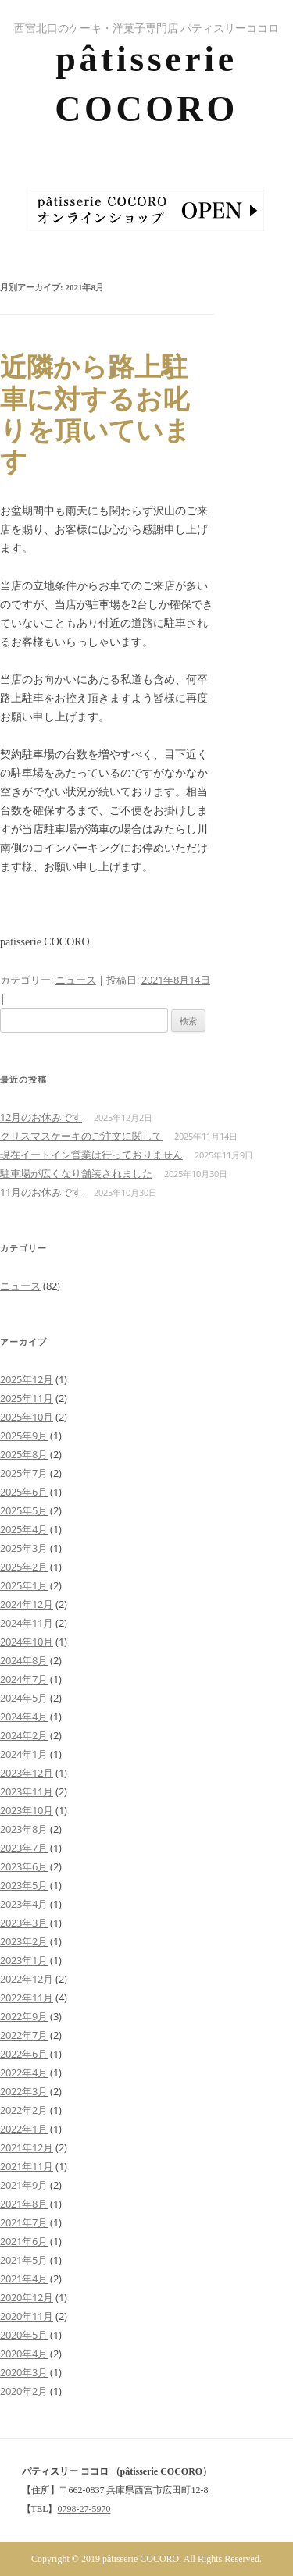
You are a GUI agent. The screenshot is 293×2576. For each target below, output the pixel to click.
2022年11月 (26, 1998)
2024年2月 (24, 1735)
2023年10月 (26, 1810)
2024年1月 (24, 1754)
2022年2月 (24, 2110)
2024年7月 (24, 1679)
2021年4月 (24, 2279)
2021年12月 (26, 2147)
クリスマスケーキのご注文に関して (81, 1136)
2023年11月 (26, 1791)
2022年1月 (24, 2129)
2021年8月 (24, 2204)
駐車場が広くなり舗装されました (76, 1173)
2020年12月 (26, 2297)
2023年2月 (24, 1941)
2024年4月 (24, 1717)
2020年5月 (24, 2335)
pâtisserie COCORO (146, 84)
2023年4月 (24, 1904)
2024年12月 (26, 1604)
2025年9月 (24, 1436)
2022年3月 (24, 2091)
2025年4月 (24, 1529)
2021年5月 (24, 2260)
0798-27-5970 (84, 2508)
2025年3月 (24, 1548)
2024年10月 (26, 1642)
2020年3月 (24, 2372)
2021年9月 (24, 2185)
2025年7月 (24, 1473)
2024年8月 (24, 1660)
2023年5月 (24, 1885)
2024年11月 (26, 1623)
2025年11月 (26, 1398)
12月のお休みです (41, 1117)
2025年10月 (26, 1417)
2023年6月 (24, 1866)
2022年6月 (24, 2054)
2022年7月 (24, 2035)
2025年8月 (24, 1454)
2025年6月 (24, 1492)
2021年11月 (26, 2166)
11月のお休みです (41, 1192)
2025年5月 (24, 1510)
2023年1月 (24, 1960)
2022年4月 (24, 2072)
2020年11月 (26, 2316)
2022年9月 (24, 2016)
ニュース (75, 980)
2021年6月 (24, 2241)
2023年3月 (24, 1923)
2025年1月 (24, 1585)
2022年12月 (26, 1979)
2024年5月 (24, 1698)
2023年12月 (26, 1773)
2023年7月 (24, 1848)
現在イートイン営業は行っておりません (91, 1154)
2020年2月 (24, 2391)
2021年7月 (24, 2222)
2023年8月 (24, 1829)
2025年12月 (26, 1379)
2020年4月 (24, 2354)
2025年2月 (24, 1567)
